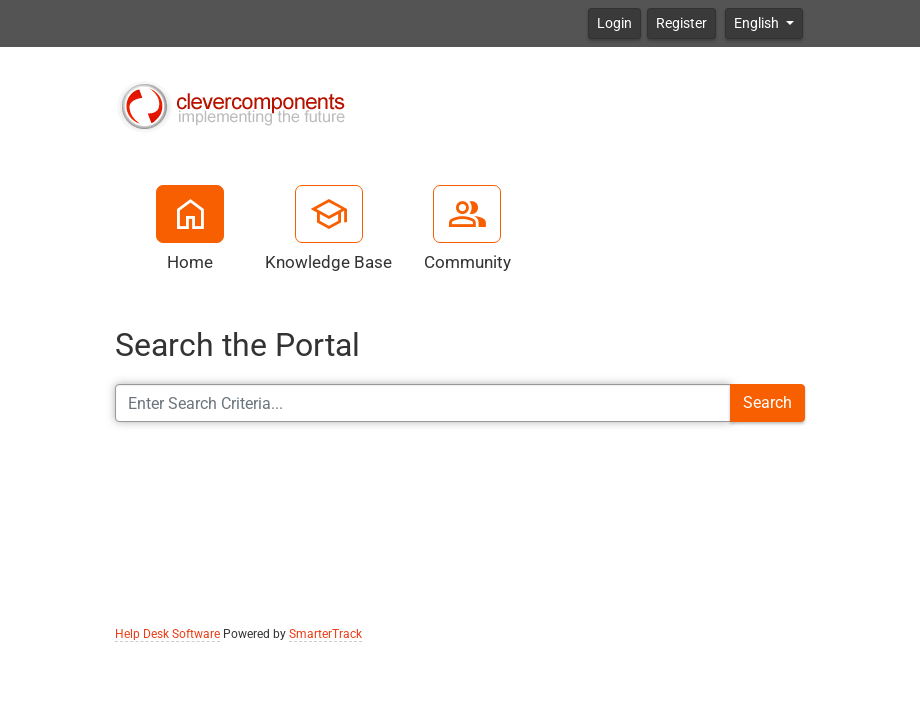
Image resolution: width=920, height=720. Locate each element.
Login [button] (614, 23)
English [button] (758, 23)
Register (681, 23)
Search (767, 402)
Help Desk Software (167, 634)
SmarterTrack (325, 634)
